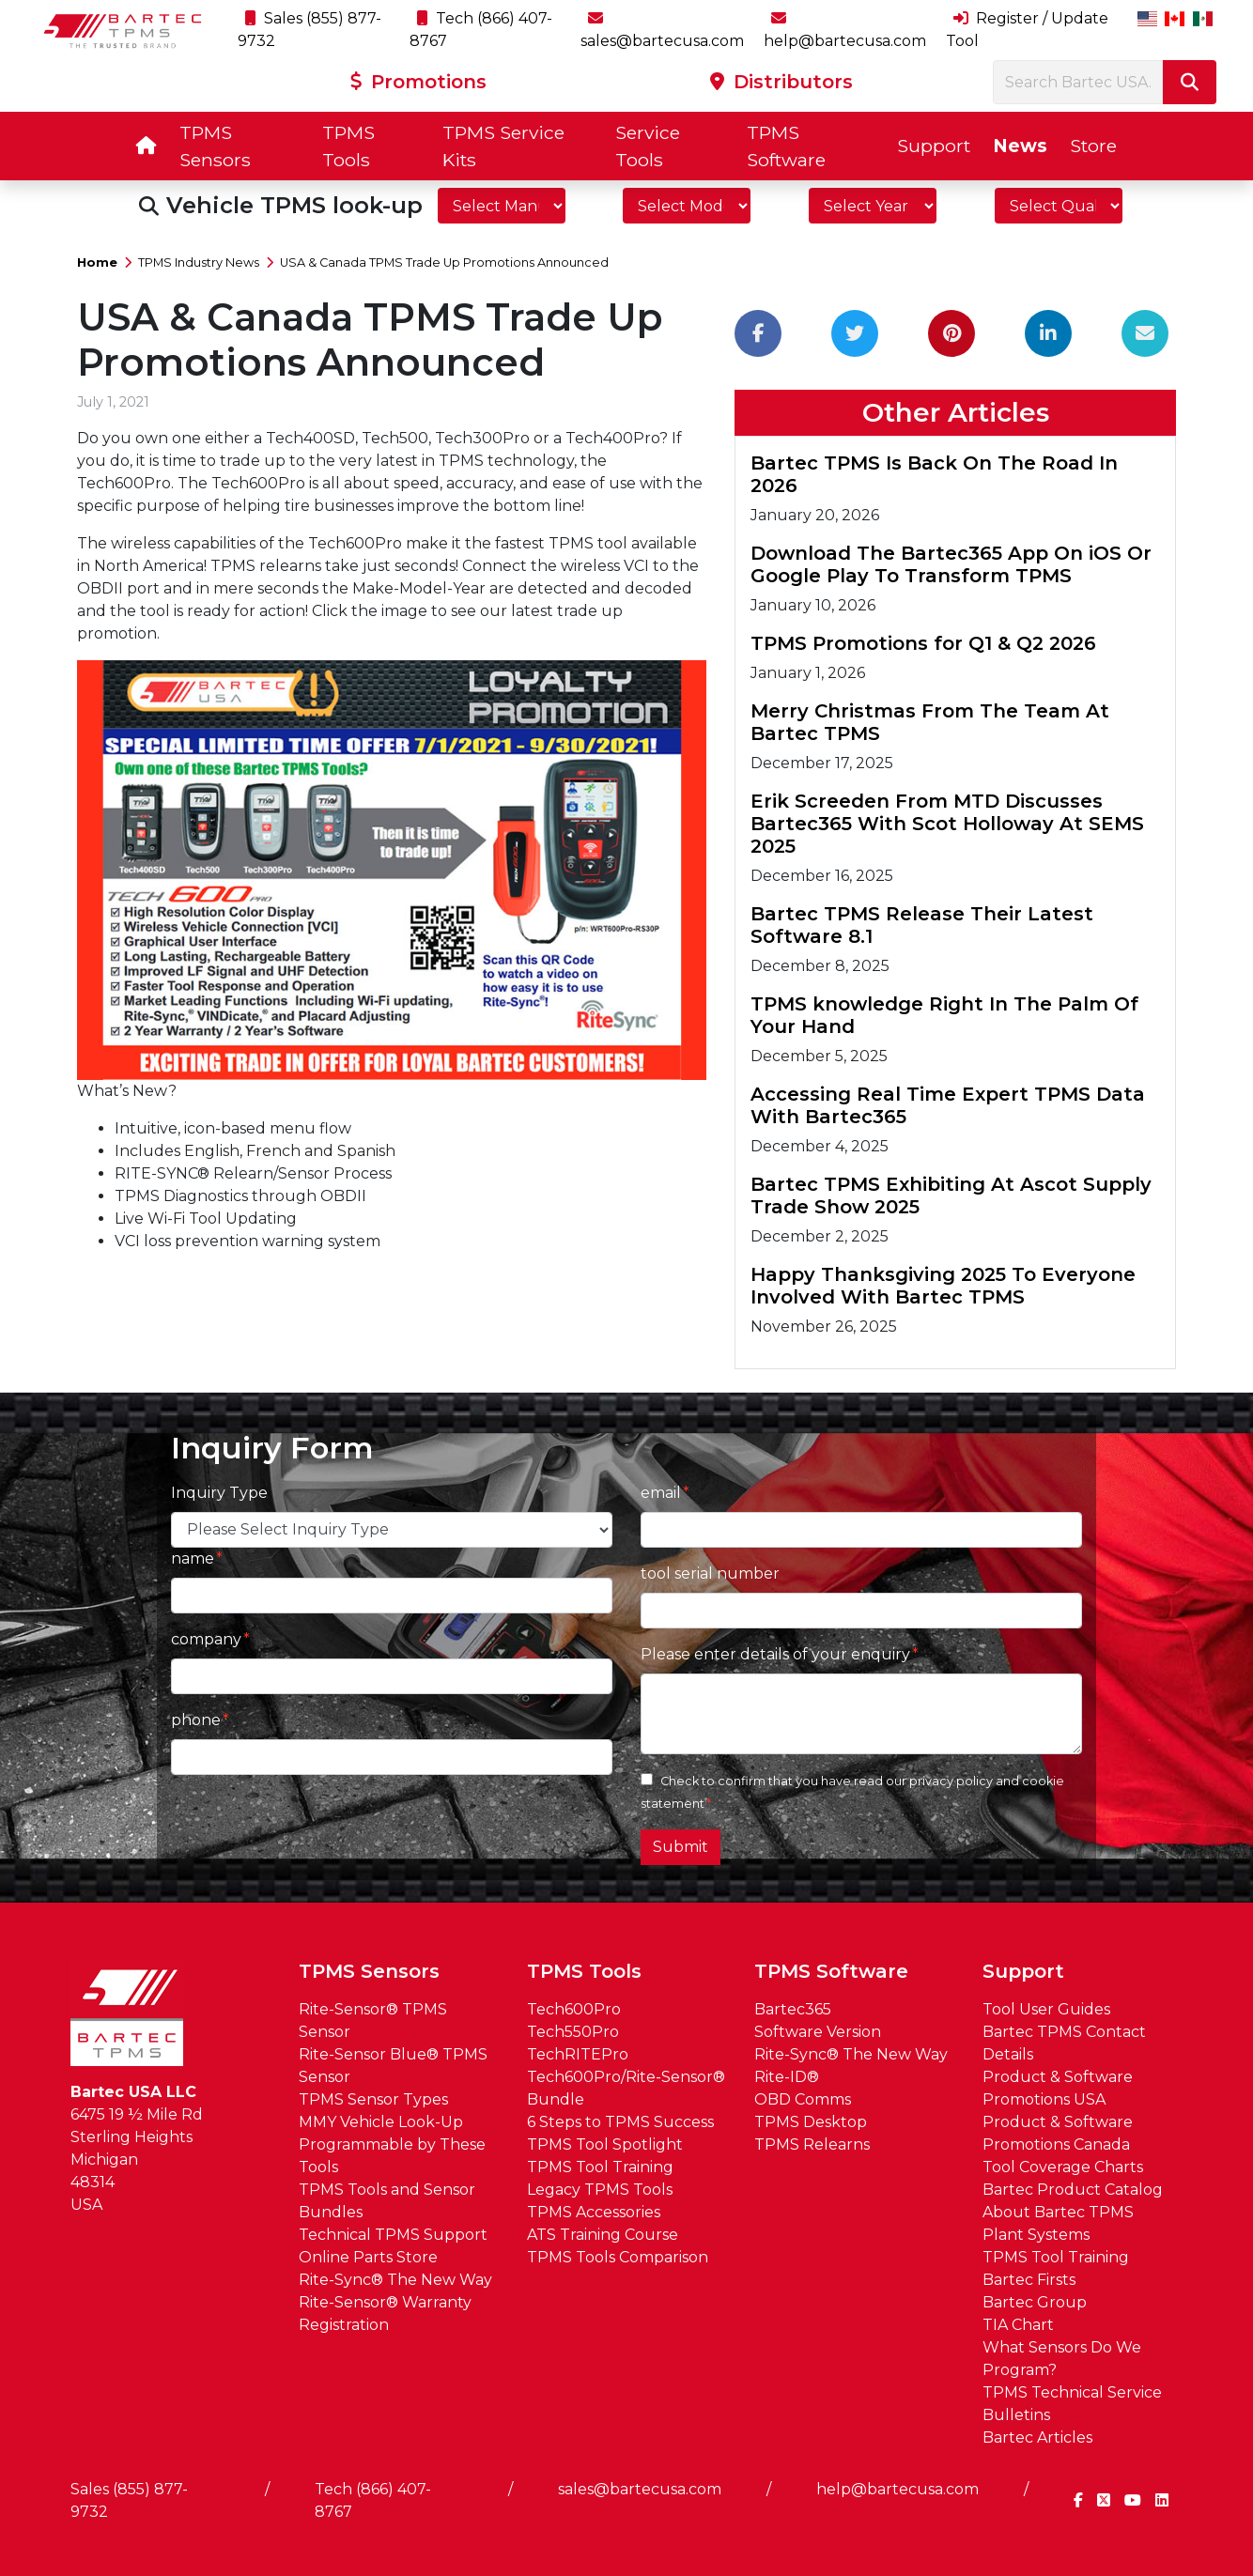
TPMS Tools (348, 146)
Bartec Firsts (1028, 2280)
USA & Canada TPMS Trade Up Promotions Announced (444, 262)
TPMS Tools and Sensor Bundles (387, 2201)
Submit (680, 1847)
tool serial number (710, 1573)
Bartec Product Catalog (1072, 2189)
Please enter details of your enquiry (775, 1654)
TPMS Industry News (198, 262)
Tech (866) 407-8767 (373, 2500)
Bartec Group (1034, 2302)
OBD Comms (802, 2099)
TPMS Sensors (215, 146)
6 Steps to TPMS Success (620, 2122)
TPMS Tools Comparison (617, 2257)
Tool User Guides (1046, 2009)
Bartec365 (792, 2009)
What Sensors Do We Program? (1061, 2358)
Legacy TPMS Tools (600, 2189)
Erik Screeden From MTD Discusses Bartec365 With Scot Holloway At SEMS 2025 (947, 823)
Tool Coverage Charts (1062, 2167)
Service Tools (647, 146)
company (206, 1639)
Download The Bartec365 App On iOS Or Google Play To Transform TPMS (951, 564)
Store (1093, 145)
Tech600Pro (574, 2009)
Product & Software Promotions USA (1057, 2088)
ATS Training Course (602, 2235)
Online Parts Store (368, 2257)
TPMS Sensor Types (373, 2099)
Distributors (781, 81)
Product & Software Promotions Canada (1057, 2133)
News (1020, 145)
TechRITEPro (577, 2054)
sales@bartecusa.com (639, 2489)
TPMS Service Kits (503, 146)
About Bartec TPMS (1058, 2212)
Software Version (817, 2032)
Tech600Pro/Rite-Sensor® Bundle (626, 2088)
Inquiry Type (219, 1493)
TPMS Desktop (810, 2122)
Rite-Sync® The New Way (395, 2280)
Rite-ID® (786, 2077)
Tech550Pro (573, 2032)
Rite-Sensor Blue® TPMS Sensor (393, 2065)
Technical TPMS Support (393, 2235)
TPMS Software (786, 146)
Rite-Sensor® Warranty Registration (385, 2313)
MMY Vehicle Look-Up (381, 2122)
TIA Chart (1018, 2325)
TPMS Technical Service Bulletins (1072, 2403)
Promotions (418, 81)
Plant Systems (1036, 2235)
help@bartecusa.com (897, 2489)
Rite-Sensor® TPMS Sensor (373, 2020)
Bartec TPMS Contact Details (1064, 2043)
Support (933, 145)
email (661, 1493)
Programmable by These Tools (392, 2156)
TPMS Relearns (812, 2144)
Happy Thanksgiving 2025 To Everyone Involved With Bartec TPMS (943, 1285)
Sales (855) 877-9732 (129, 2500)
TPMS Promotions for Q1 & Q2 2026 (923, 643)
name (192, 1558)
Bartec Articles (1037, 2437)
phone (196, 1720)
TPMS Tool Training (600, 2167)
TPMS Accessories (593, 2212)
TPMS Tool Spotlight (605, 2144)
